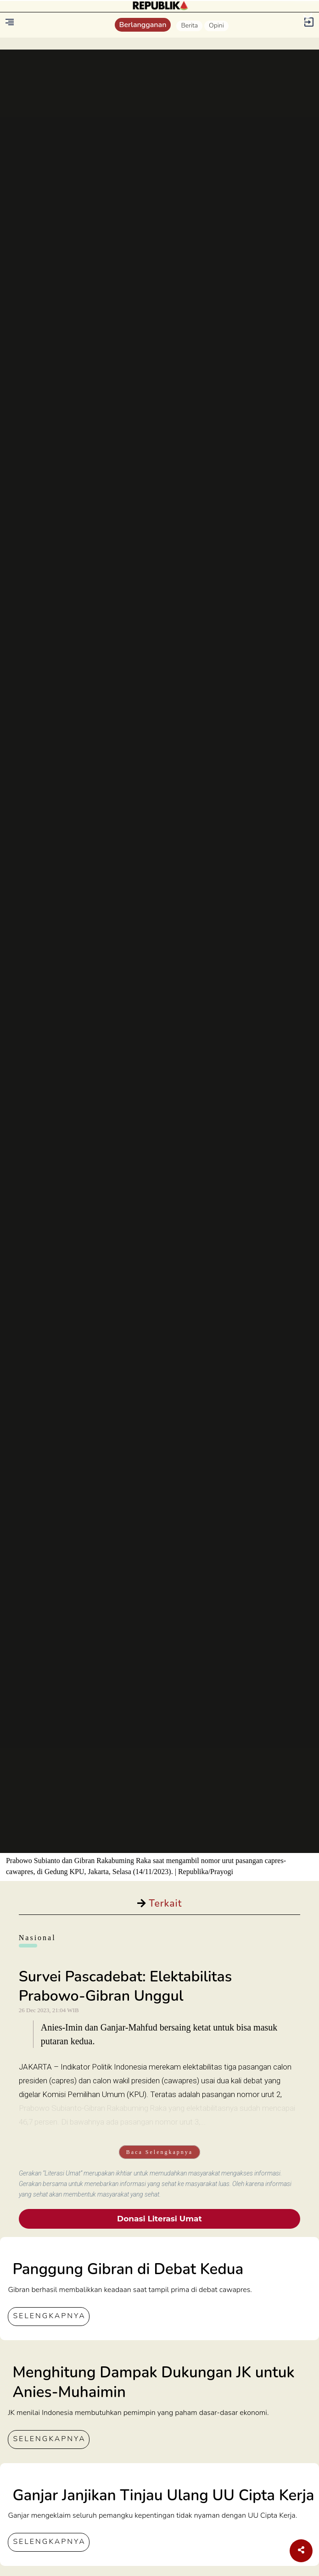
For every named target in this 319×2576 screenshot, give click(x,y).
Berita (189, 25)
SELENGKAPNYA (49, 2316)
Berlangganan (143, 25)
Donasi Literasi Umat (159, 2218)
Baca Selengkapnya (159, 2152)
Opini (216, 25)
